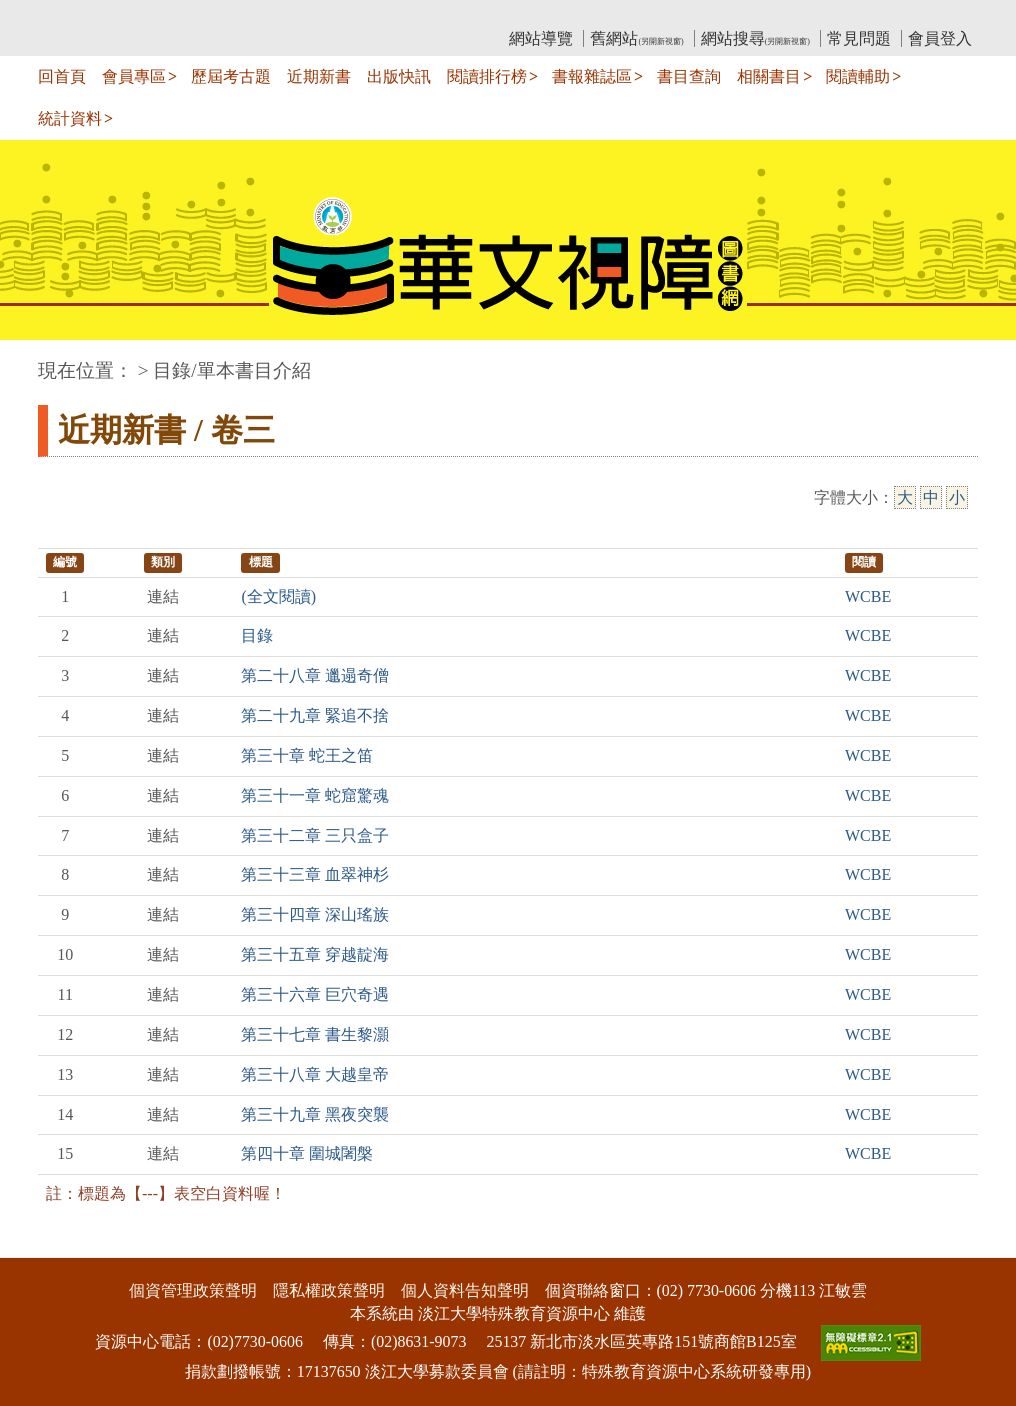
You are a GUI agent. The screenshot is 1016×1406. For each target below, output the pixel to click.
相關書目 (769, 76)
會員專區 (134, 76)
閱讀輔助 (858, 76)
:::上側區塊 (76, 15)
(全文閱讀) (278, 596)
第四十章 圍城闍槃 (307, 1153)
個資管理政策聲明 (193, 1290)
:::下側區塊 (38, 1244)
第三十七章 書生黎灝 (315, 1034)
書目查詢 (689, 76)
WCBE (868, 596)
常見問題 (859, 38)
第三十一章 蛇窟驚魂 (315, 795)
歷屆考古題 (231, 76)
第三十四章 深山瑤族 (315, 914)
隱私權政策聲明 (329, 1290)
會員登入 (940, 38)
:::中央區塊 (38, 360)
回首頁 (62, 76)
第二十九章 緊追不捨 (315, 715)
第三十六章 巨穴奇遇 (315, 994)
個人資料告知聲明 (465, 1290)
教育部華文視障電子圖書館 (215, 15)
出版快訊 (399, 76)
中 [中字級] (931, 497)
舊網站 (636, 38)
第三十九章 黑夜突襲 (315, 1114)
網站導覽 (541, 38)
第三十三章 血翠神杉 (315, 874)
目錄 (257, 635)
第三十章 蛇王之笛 (307, 755)
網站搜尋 (755, 38)
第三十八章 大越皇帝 (315, 1074)
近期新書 (319, 76)
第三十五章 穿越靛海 (315, 954)
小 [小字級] (957, 497)
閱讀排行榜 (487, 76)
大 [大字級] (905, 497)
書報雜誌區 (592, 76)
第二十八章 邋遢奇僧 (315, 675)
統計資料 (70, 118)
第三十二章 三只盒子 (315, 835)
